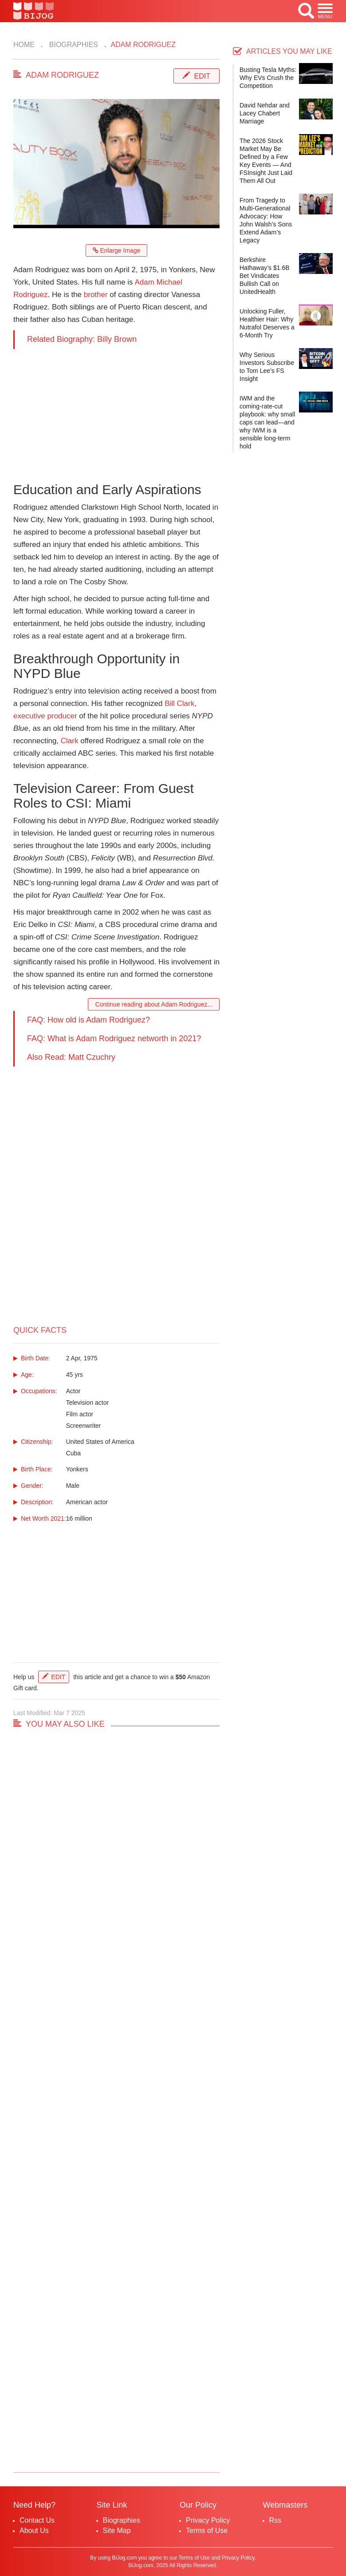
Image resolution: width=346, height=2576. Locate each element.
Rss (275, 2520)
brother (96, 294)
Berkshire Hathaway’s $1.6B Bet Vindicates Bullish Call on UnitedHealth (265, 275)
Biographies (72, 44)
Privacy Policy (208, 2520)
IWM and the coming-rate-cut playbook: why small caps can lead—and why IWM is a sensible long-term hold (267, 422)
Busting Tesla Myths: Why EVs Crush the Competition (268, 77)
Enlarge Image (117, 250)
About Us (34, 2530)
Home (24, 44)
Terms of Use (207, 2530)
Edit (202, 76)
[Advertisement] (116, 411)
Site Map (117, 2530)
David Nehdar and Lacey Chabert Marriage (265, 113)
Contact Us (37, 2520)
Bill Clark (179, 703)
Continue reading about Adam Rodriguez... (153, 1004)
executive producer (45, 716)
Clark (70, 741)
